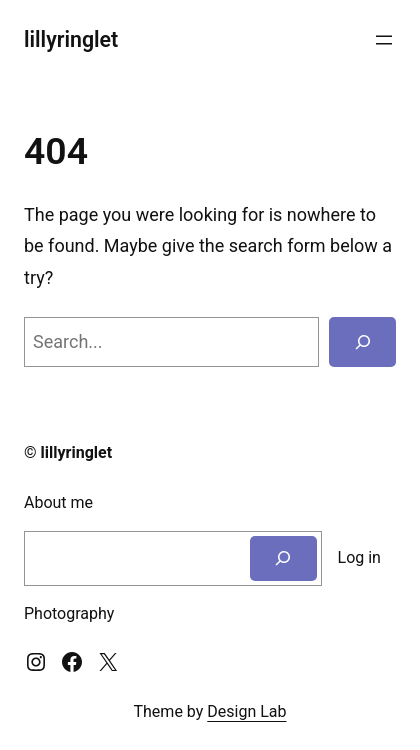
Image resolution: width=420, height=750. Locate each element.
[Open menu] (384, 40)
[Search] (362, 342)
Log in (359, 557)
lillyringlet (71, 39)
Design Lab (246, 711)
